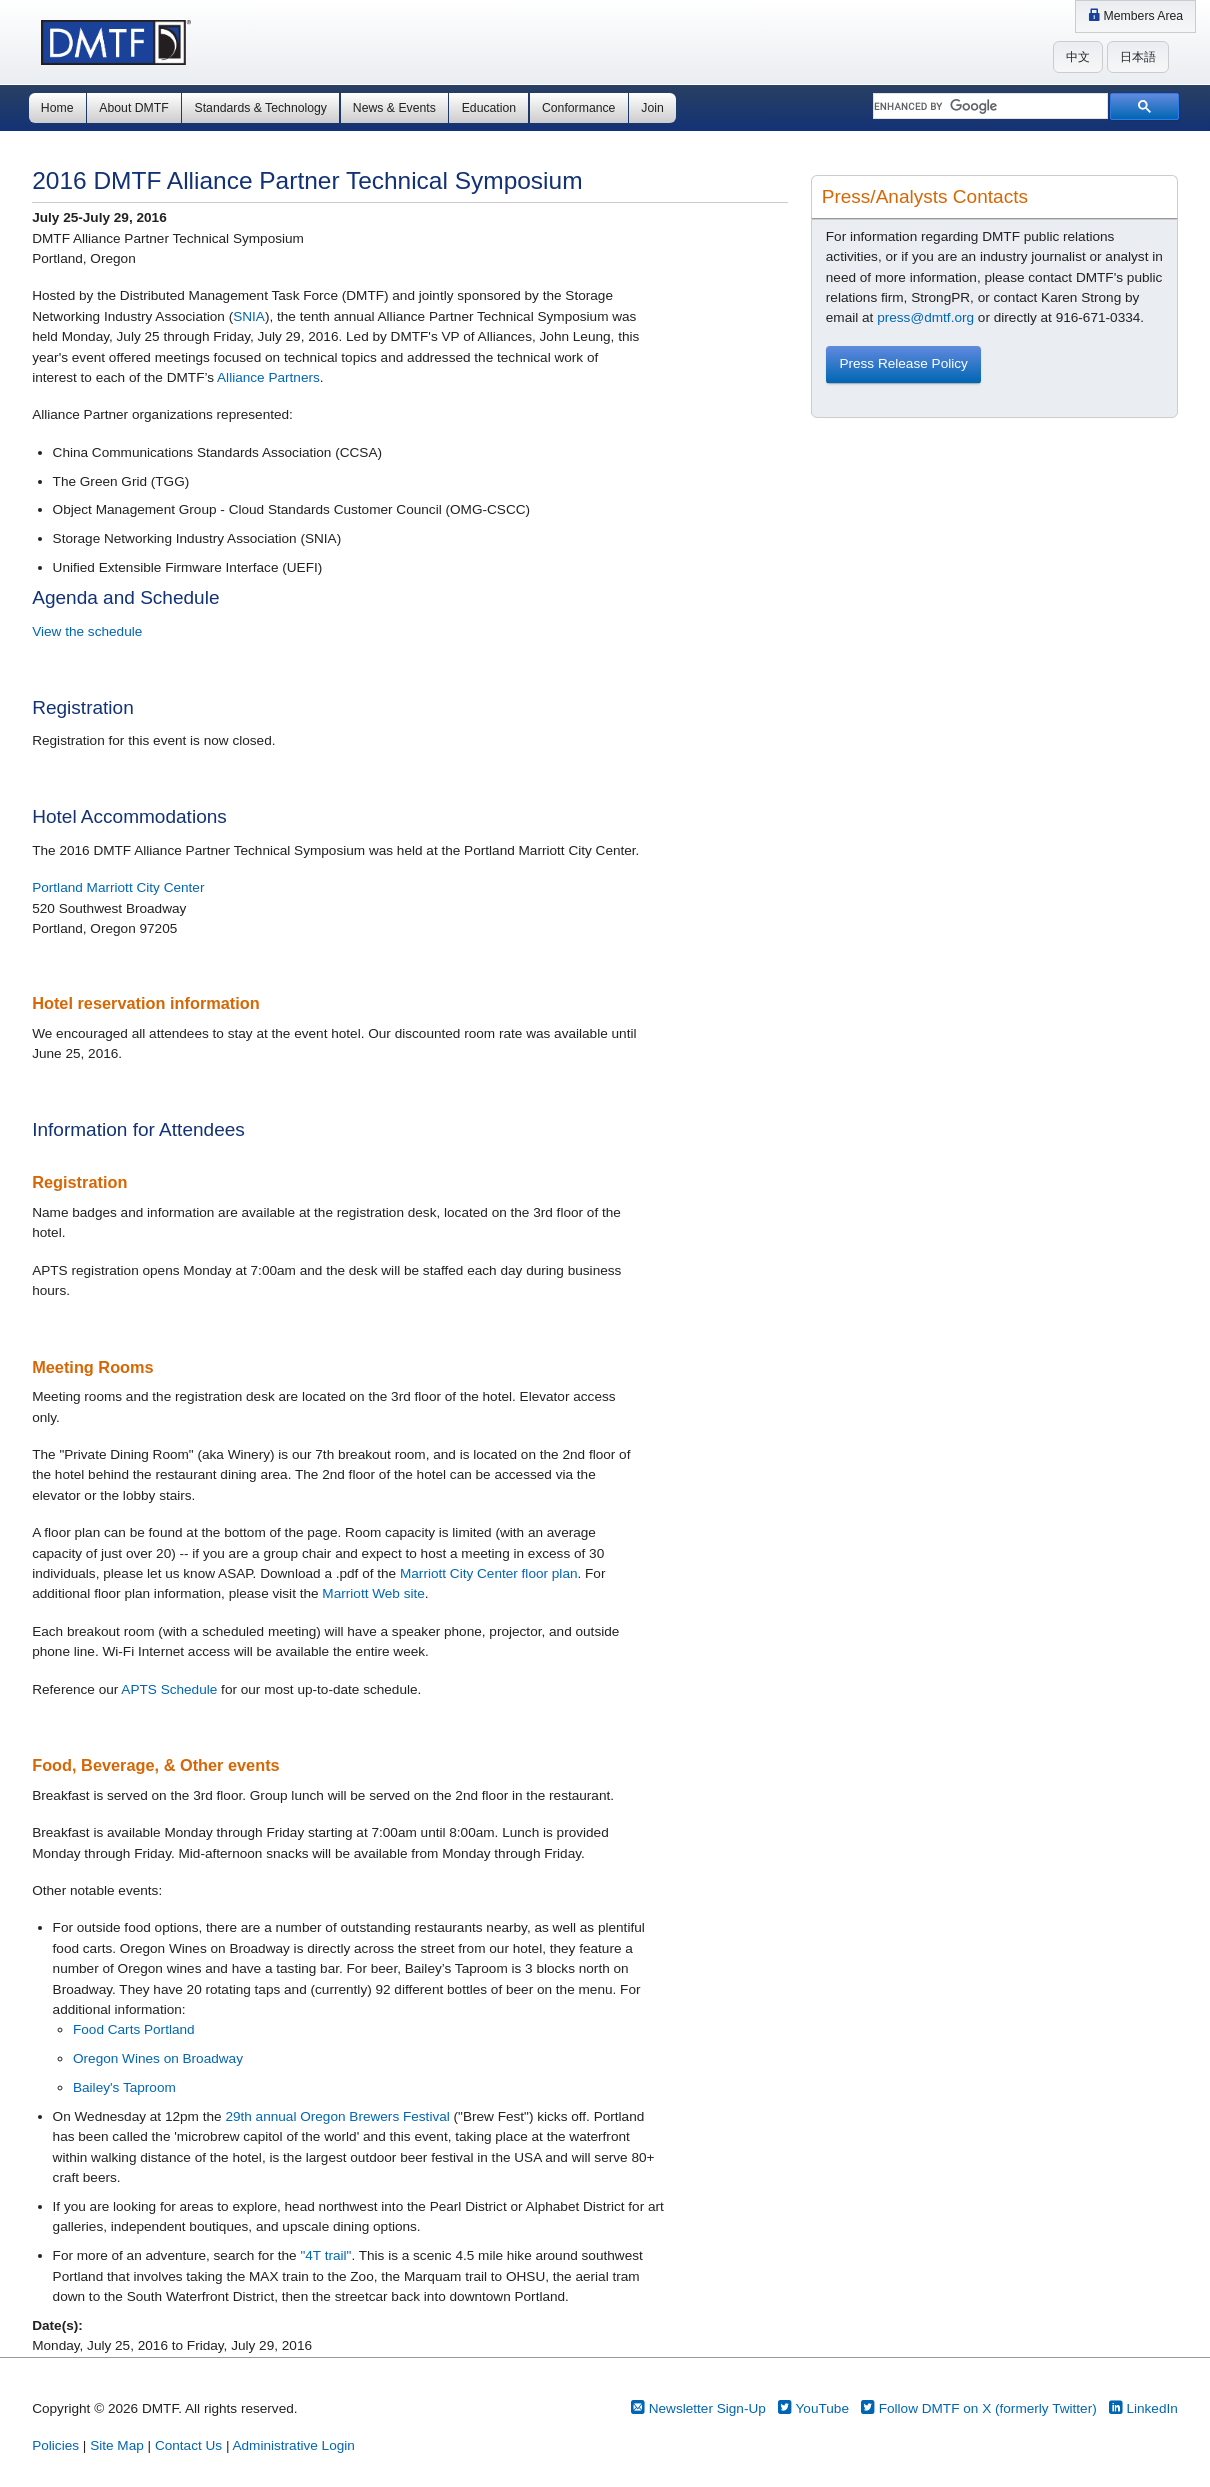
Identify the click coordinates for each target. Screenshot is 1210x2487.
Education (489, 108)
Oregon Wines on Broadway (158, 2058)
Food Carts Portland (134, 2029)
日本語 (1138, 57)
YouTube (813, 2408)
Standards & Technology (261, 108)
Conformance (578, 108)
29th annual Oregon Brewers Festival (337, 2116)
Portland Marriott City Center (118, 887)
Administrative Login (293, 2445)
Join (652, 108)
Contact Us (188, 2445)
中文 (1078, 57)
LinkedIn (1143, 2408)
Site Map (117, 2445)
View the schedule (87, 631)
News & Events (394, 108)
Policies (55, 2445)
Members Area (1135, 16)
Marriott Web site (373, 1593)
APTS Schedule (169, 1689)
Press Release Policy (903, 363)
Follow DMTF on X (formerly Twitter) (979, 2408)
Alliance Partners (268, 377)
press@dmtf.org (925, 317)
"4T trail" (325, 2255)
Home (57, 108)
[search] (988, 107)
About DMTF (133, 108)
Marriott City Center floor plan (489, 1573)
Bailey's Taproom (124, 2087)
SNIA (249, 316)
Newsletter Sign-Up (698, 2408)
